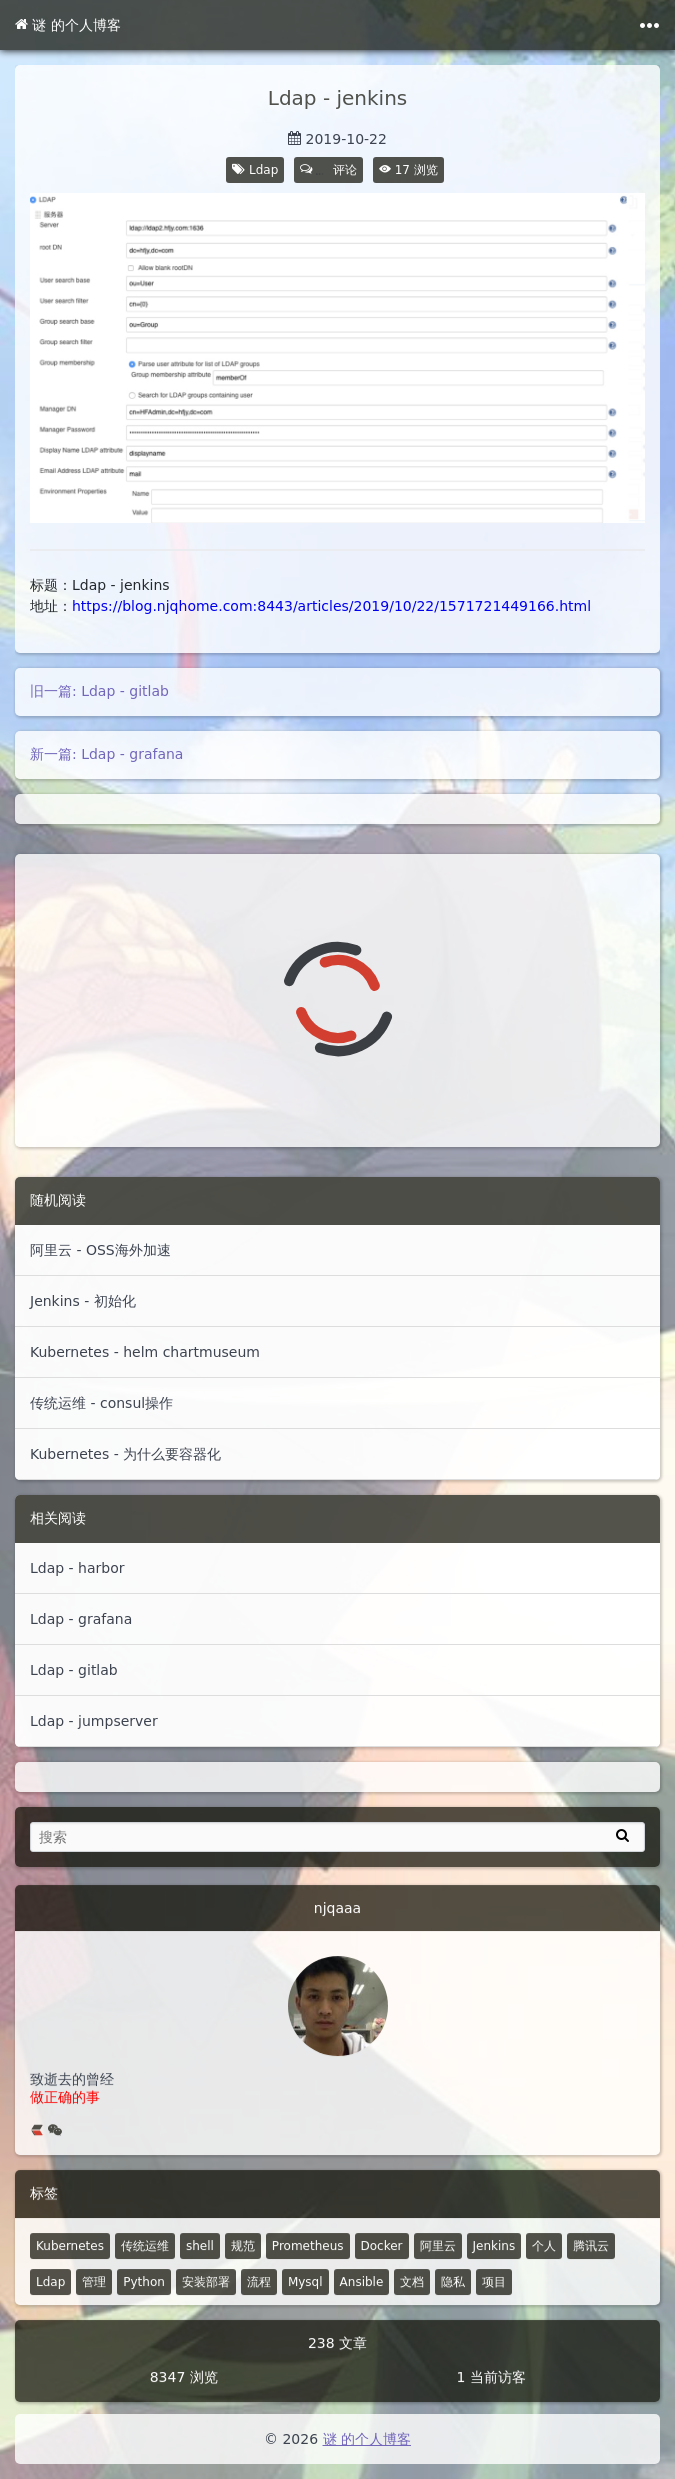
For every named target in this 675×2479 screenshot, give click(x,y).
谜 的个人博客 (68, 25)
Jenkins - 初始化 (83, 1301)
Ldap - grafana (81, 1619)
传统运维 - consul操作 (101, 1403)
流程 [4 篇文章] (259, 2309)
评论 (329, 170)
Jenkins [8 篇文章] (494, 2273)
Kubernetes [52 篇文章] (70, 2273)
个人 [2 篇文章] (544, 2273)
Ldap (263, 170)
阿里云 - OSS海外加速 (100, 1250)
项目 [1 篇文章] (494, 2309)
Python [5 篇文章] (144, 2309)
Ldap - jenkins (338, 98)
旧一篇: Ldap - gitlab (99, 691)
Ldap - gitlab (74, 1670)
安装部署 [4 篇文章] (206, 2309)
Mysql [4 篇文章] (305, 2309)
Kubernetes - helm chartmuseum (145, 1352)
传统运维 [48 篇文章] (145, 2273)
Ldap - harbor (77, 1568)
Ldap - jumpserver (94, 1721)
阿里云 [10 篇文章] (438, 2273)
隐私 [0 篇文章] (453, 2309)
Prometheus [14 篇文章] (308, 2273)
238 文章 (337, 2370)
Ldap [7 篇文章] (50, 2309)
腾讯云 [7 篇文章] (591, 2273)
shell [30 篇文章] (200, 2273)
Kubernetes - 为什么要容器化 (125, 1454)
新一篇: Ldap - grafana (106, 754)
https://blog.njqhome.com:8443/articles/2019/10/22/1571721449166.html (331, 606)
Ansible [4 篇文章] (362, 2309)
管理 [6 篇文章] (94, 2309)
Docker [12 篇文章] (382, 2273)
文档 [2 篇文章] (412, 2309)
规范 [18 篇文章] (243, 2273)
